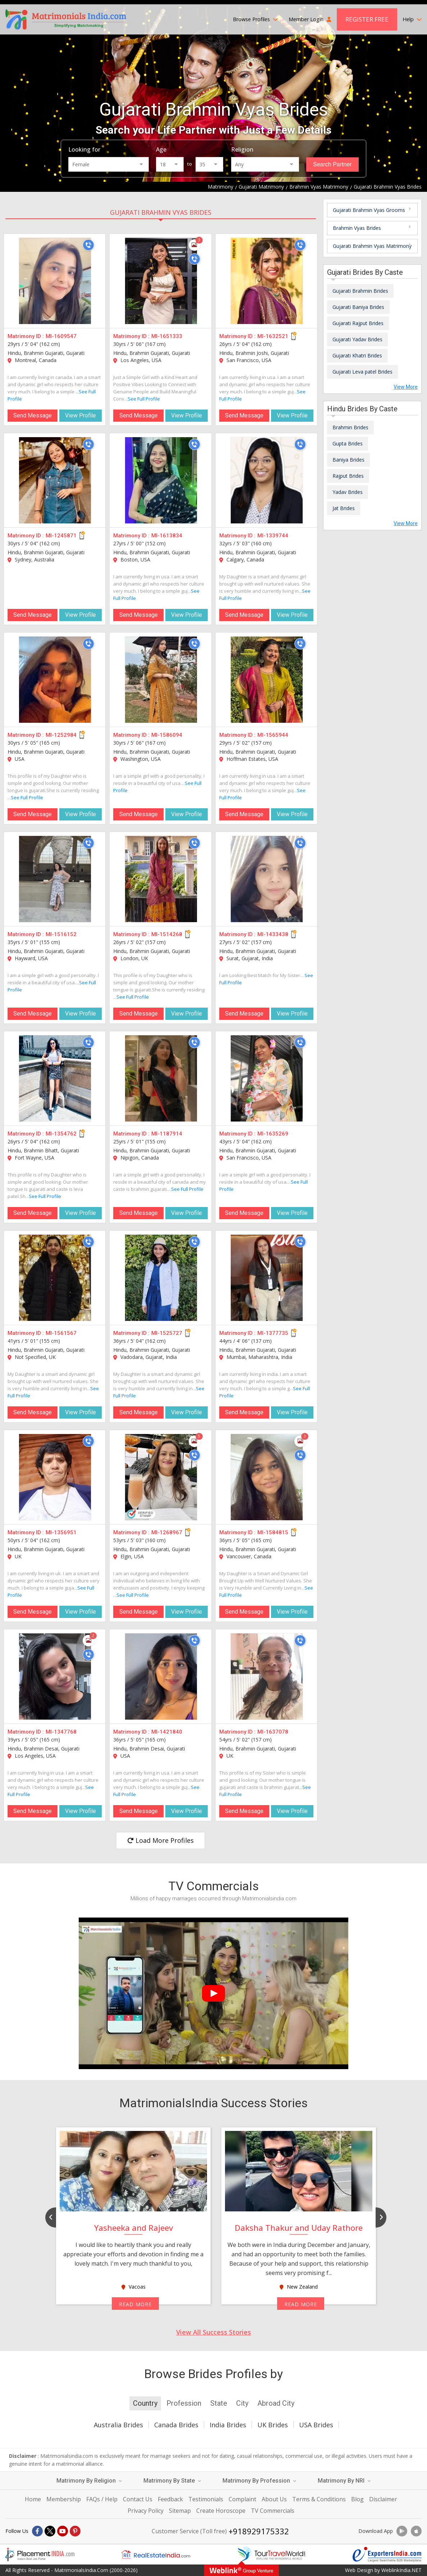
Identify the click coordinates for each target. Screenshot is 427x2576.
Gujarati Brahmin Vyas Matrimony (372, 245)
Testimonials (205, 2499)
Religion (242, 149)
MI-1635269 (272, 1133)
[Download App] (401, 2531)
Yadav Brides (347, 492)
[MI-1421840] (161, 1676)
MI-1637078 (272, 1732)
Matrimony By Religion (89, 2480)
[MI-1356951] (55, 1477)
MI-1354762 (61, 1133)
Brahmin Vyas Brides (357, 228)
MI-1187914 (166, 1133)
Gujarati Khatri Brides (357, 355)
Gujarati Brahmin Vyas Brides (160, 212)
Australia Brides (118, 2424)
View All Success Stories (213, 2332)
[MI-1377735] (267, 1277)
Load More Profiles (160, 1840)
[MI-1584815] (267, 1477)
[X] (50, 2531)
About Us (274, 2499)
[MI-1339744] (267, 480)
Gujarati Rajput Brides (358, 323)
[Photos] (194, 245)
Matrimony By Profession (259, 2480)
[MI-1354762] (55, 1078)
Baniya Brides (348, 459)
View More (406, 387)
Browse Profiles (255, 19)
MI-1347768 (61, 1732)
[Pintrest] (75, 2531)
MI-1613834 (166, 535)
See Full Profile (144, 399)
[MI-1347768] (55, 1676)
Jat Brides (343, 508)
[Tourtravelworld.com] (271, 2554)
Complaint (242, 2499)
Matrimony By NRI (344, 2480)
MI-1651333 (166, 336)
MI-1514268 (166, 934)
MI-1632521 (272, 336)
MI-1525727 (166, 1333)
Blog (357, 2499)
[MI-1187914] (161, 1078)
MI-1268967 (166, 1532)
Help (412, 19)
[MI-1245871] (55, 480)
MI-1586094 (166, 735)
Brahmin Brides (350, 427)
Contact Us (137, 2499)
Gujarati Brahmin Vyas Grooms (369, 210)
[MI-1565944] (267, 679)
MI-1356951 (61, 1532)
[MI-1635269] (267, 1078)
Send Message (32, 415)
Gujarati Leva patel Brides (362, 371)
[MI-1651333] (161, 280)
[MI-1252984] (55, 679)
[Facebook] (37, 2531)
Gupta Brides (347, 443)
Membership (63, 2499)
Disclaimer (383, 2499)
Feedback (170, 2499)
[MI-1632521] (267, 280)
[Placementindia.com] (39, 2554)
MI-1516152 (61, 934)
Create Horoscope (220, 2511)
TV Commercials (272, 2511)
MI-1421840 (166, 1732)
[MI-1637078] (267, 1676)
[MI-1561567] (55, 1277)
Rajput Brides (348, 475)
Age (161, 149)
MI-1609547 (61, 336)
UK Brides (272, 2424)
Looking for (84, 149)
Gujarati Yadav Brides (357, 339)
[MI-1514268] (161, 879)
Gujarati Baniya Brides (358, 307)
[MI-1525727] (161, 1277)
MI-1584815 (272, 1532)
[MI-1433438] (267, 879)
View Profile (80, 415)
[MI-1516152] (55, 879)
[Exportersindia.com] (387, 2554)
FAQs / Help (102, 2499)
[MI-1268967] (161, 1477)
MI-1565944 (272, 735)
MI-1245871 (61, 535)
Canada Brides (176, 2424)
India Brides (228, 2424)
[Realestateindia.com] (155, 2554)
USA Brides (316, 2424)
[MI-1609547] (55, 280)
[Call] (88, 245)
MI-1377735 (272, 1333)
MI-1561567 (61, 1333)
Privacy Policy (146, 2511)
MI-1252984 (61, 735)
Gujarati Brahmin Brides (360, 290)
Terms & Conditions (319, 2499)
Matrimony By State (172, 2480)
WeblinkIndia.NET (401, 2570)
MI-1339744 (272, 535)
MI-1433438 (272, 934)
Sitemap (180, 2511)
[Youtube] (62, 2531)
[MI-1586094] (161, 679)
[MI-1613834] (161, 480)
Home (33, 2499)
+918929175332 (259, 2531)
